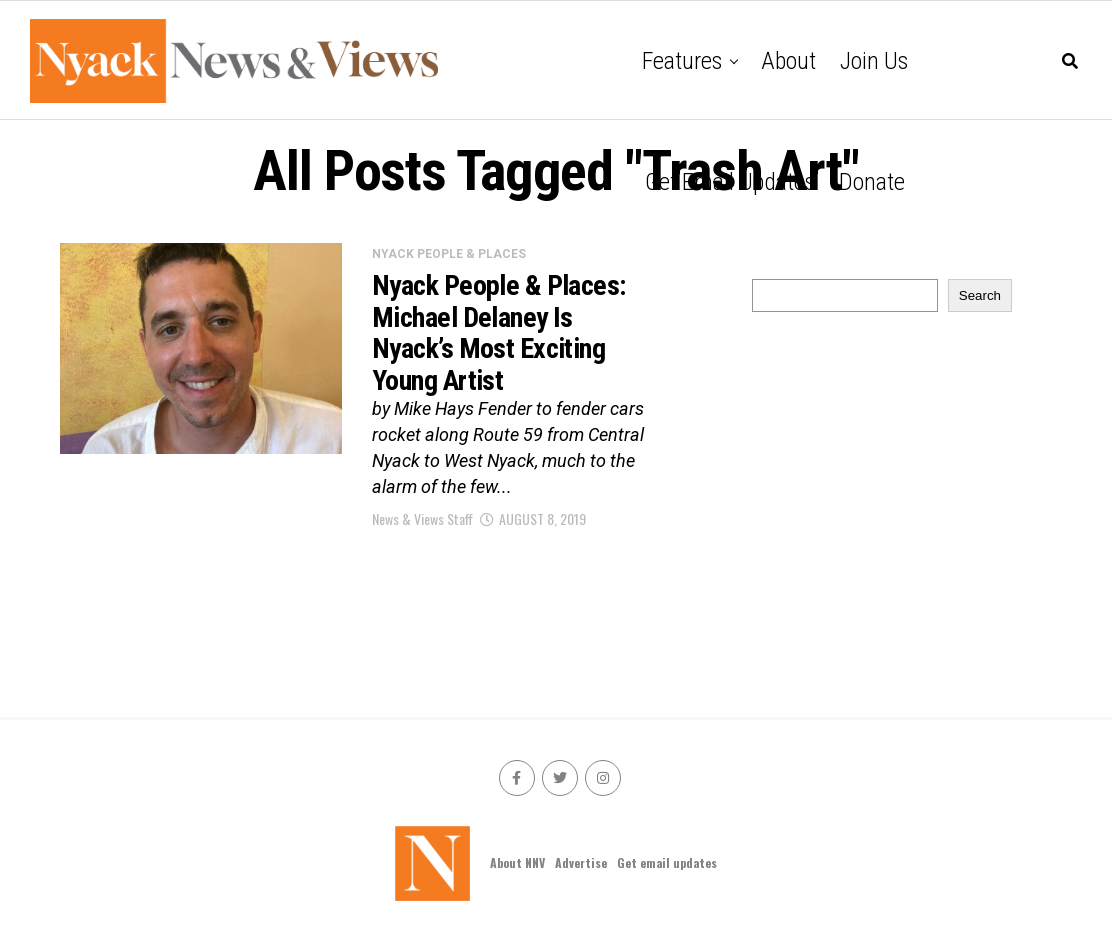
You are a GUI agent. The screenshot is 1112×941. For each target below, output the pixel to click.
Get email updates (730, 182)
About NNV (517, 862)
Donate (872, 182)
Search (980, 295)
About (788, 61)
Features (682, 61)
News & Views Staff (422, 518)
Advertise (581, 862)
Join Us (874, 61)
